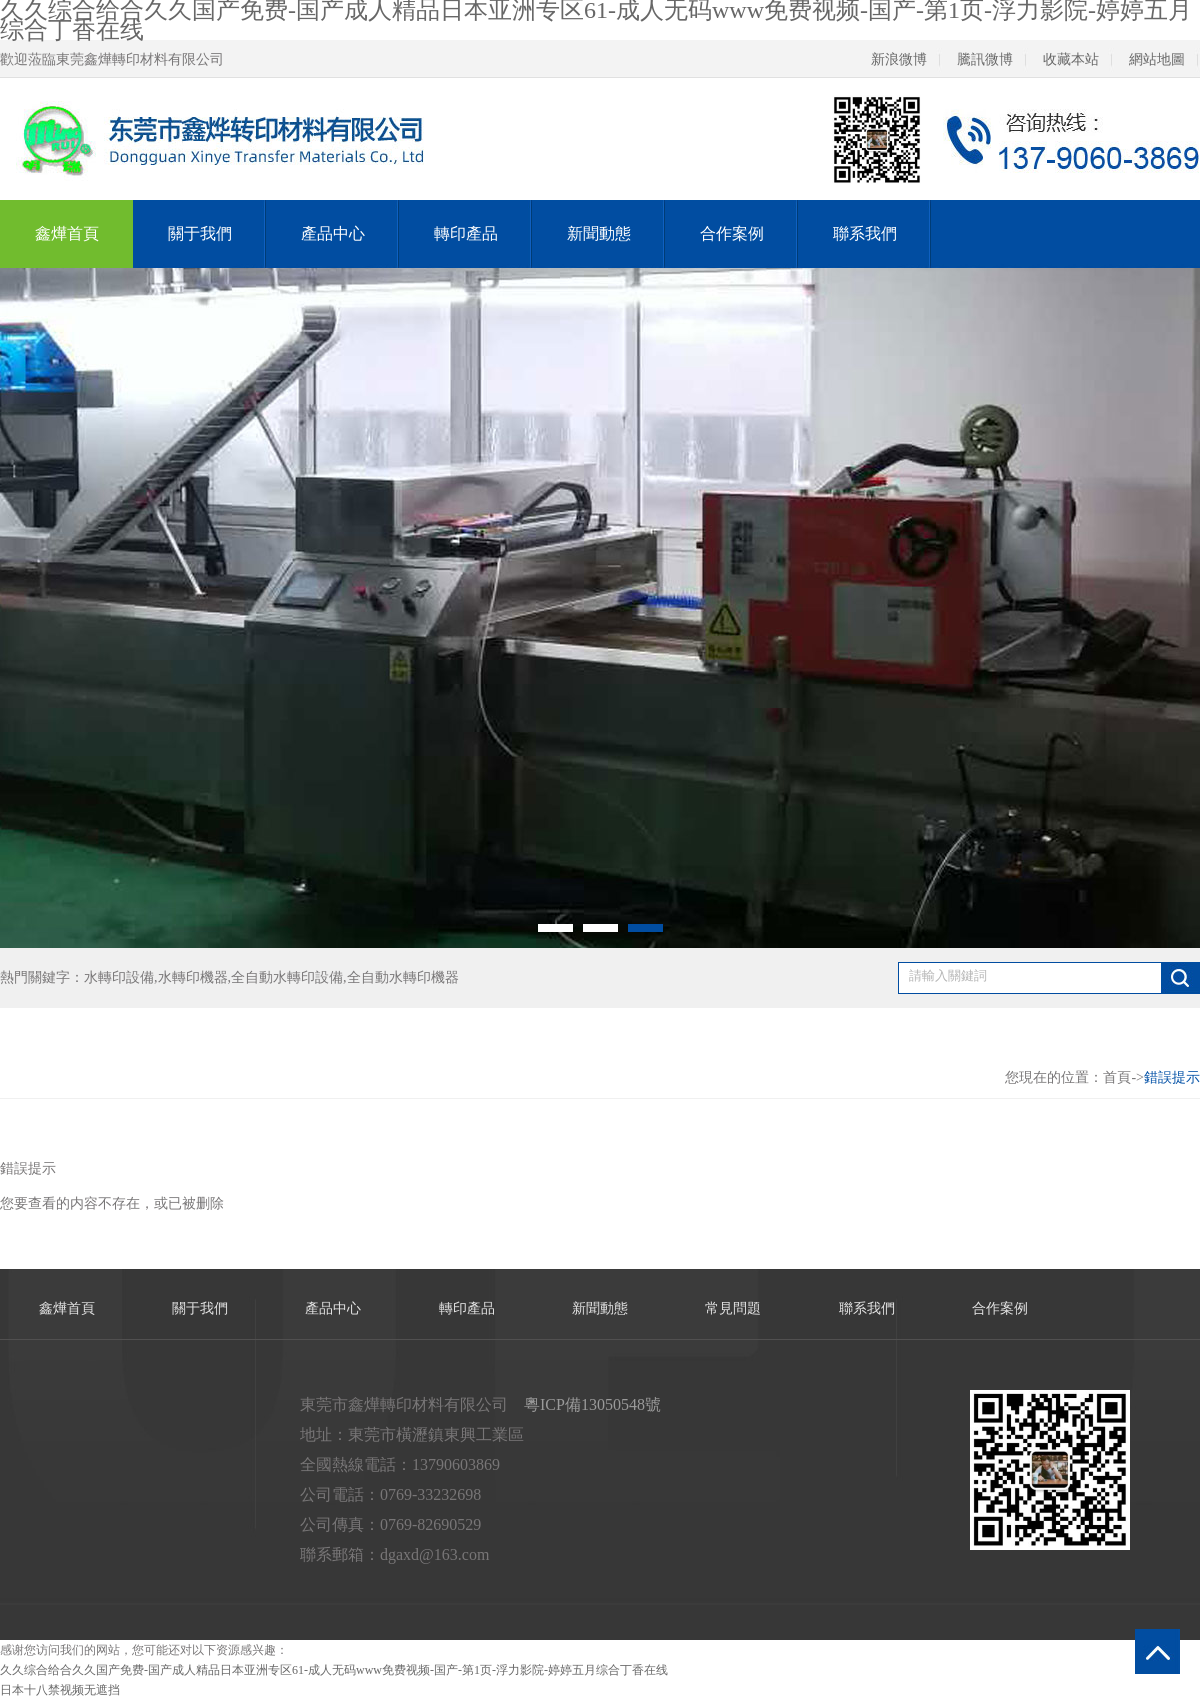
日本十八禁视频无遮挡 (60, 1690)
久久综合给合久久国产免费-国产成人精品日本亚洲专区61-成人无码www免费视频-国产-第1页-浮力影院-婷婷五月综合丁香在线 (334, 1670)
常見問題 (733, 1308)
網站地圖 (1157, 59)
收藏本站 (1071, 59)
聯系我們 (865, 233)
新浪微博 (899, 59)
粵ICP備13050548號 (592, 1404)
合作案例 (732, 233)
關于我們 (200, 233)
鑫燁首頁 (67, 233)
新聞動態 (599, 233)
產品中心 (333, 233)
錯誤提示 (1172, 1077)
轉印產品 (466, 233)
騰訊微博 (985, 59)
